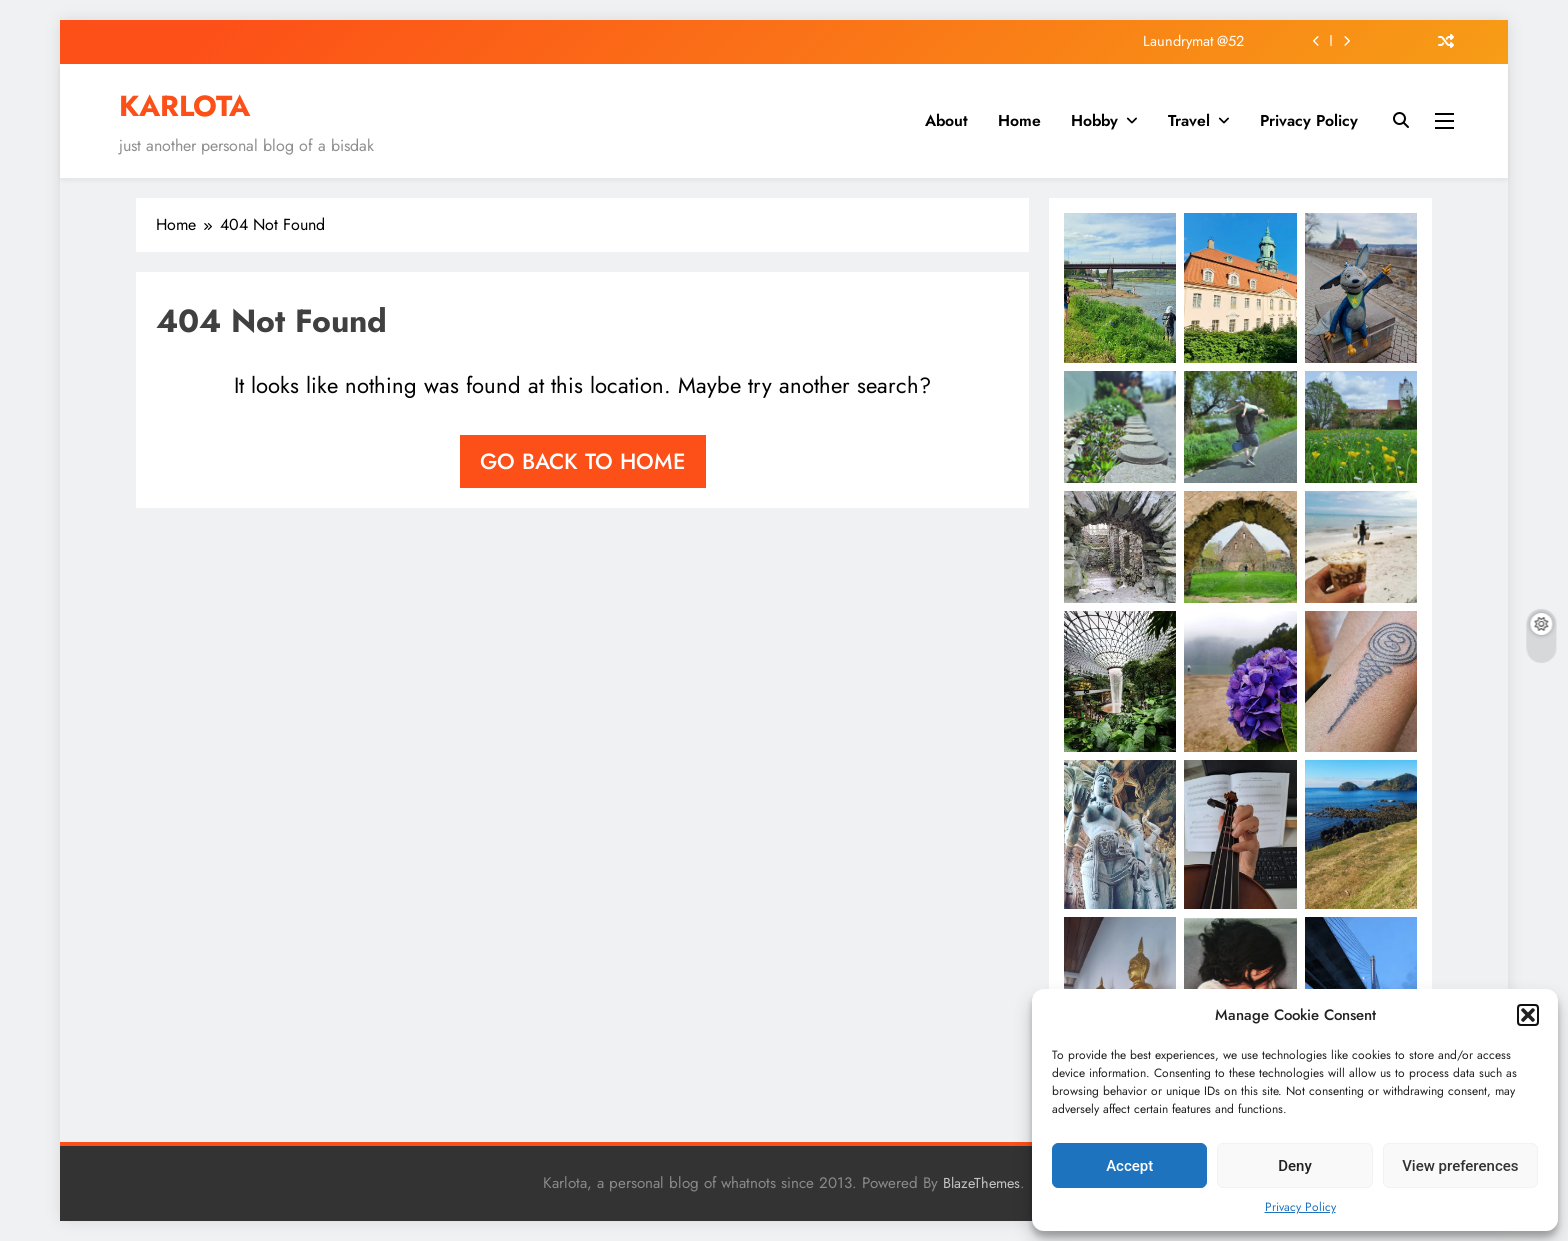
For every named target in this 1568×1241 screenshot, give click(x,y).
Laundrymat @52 (1193, 41)
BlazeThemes (981, 1183)
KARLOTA (184, 106)
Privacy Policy (1300, 1207)
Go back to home (583, 461)
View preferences (1460, 1166)
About (946, 120)
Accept (1129, 1166)
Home (1019, 120)
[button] (1528, 1015)
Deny (1295, 1166)
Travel (1189, 120)
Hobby (1094, 120)
